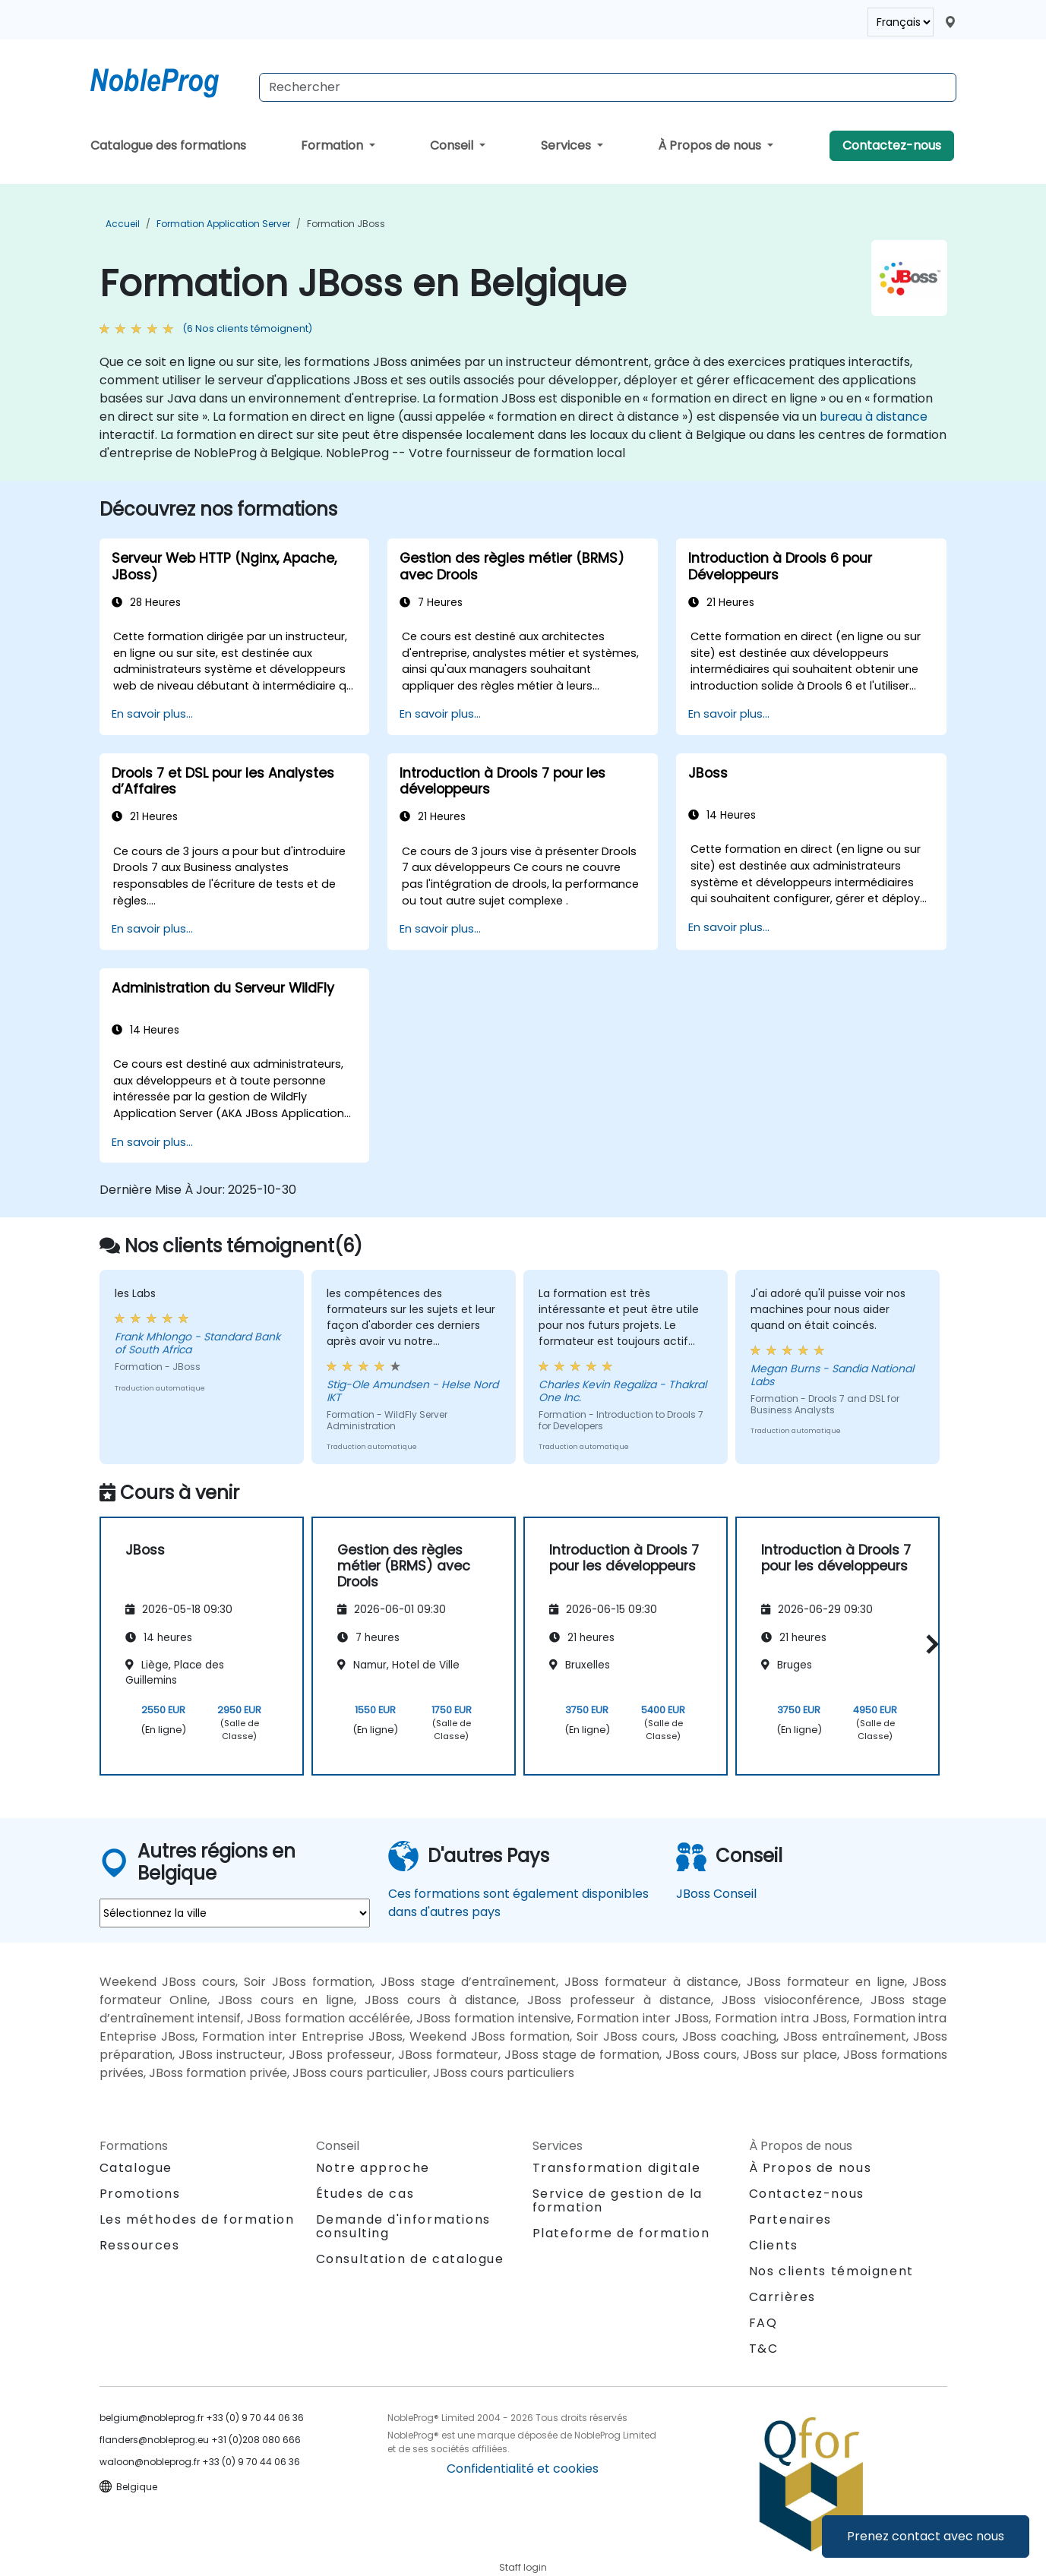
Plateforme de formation (621, 2233)
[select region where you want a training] (235, 1913)
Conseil (453, 145)
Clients (773, 2245)
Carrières (782, 2297)
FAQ (763, 2322)
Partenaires (791, 2219)
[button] (928, 1643)
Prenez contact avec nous (925, 2536)
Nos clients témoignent (831, 2271)
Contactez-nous (891, 145)
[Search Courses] (607, 87)
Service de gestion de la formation (617, 2200)
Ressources (140, 2245)
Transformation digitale (616, 2168)
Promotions (140, 2193)
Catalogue (136, 2168)
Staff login (523, 2567)
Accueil (123, 223)
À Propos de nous (711, 145)
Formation (333, 145)
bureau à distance (873, 416)
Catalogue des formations (168, 145)
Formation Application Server (223, 223)
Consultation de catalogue (410, 2259)
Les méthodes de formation (197, 2219)
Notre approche (373, 2168)
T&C (764, 2348)
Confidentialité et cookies (523, 2468)
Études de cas (365, 2193)
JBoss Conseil (716, 1893)
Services (567, 145)
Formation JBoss (346, 223)
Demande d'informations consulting (403, 2226)
